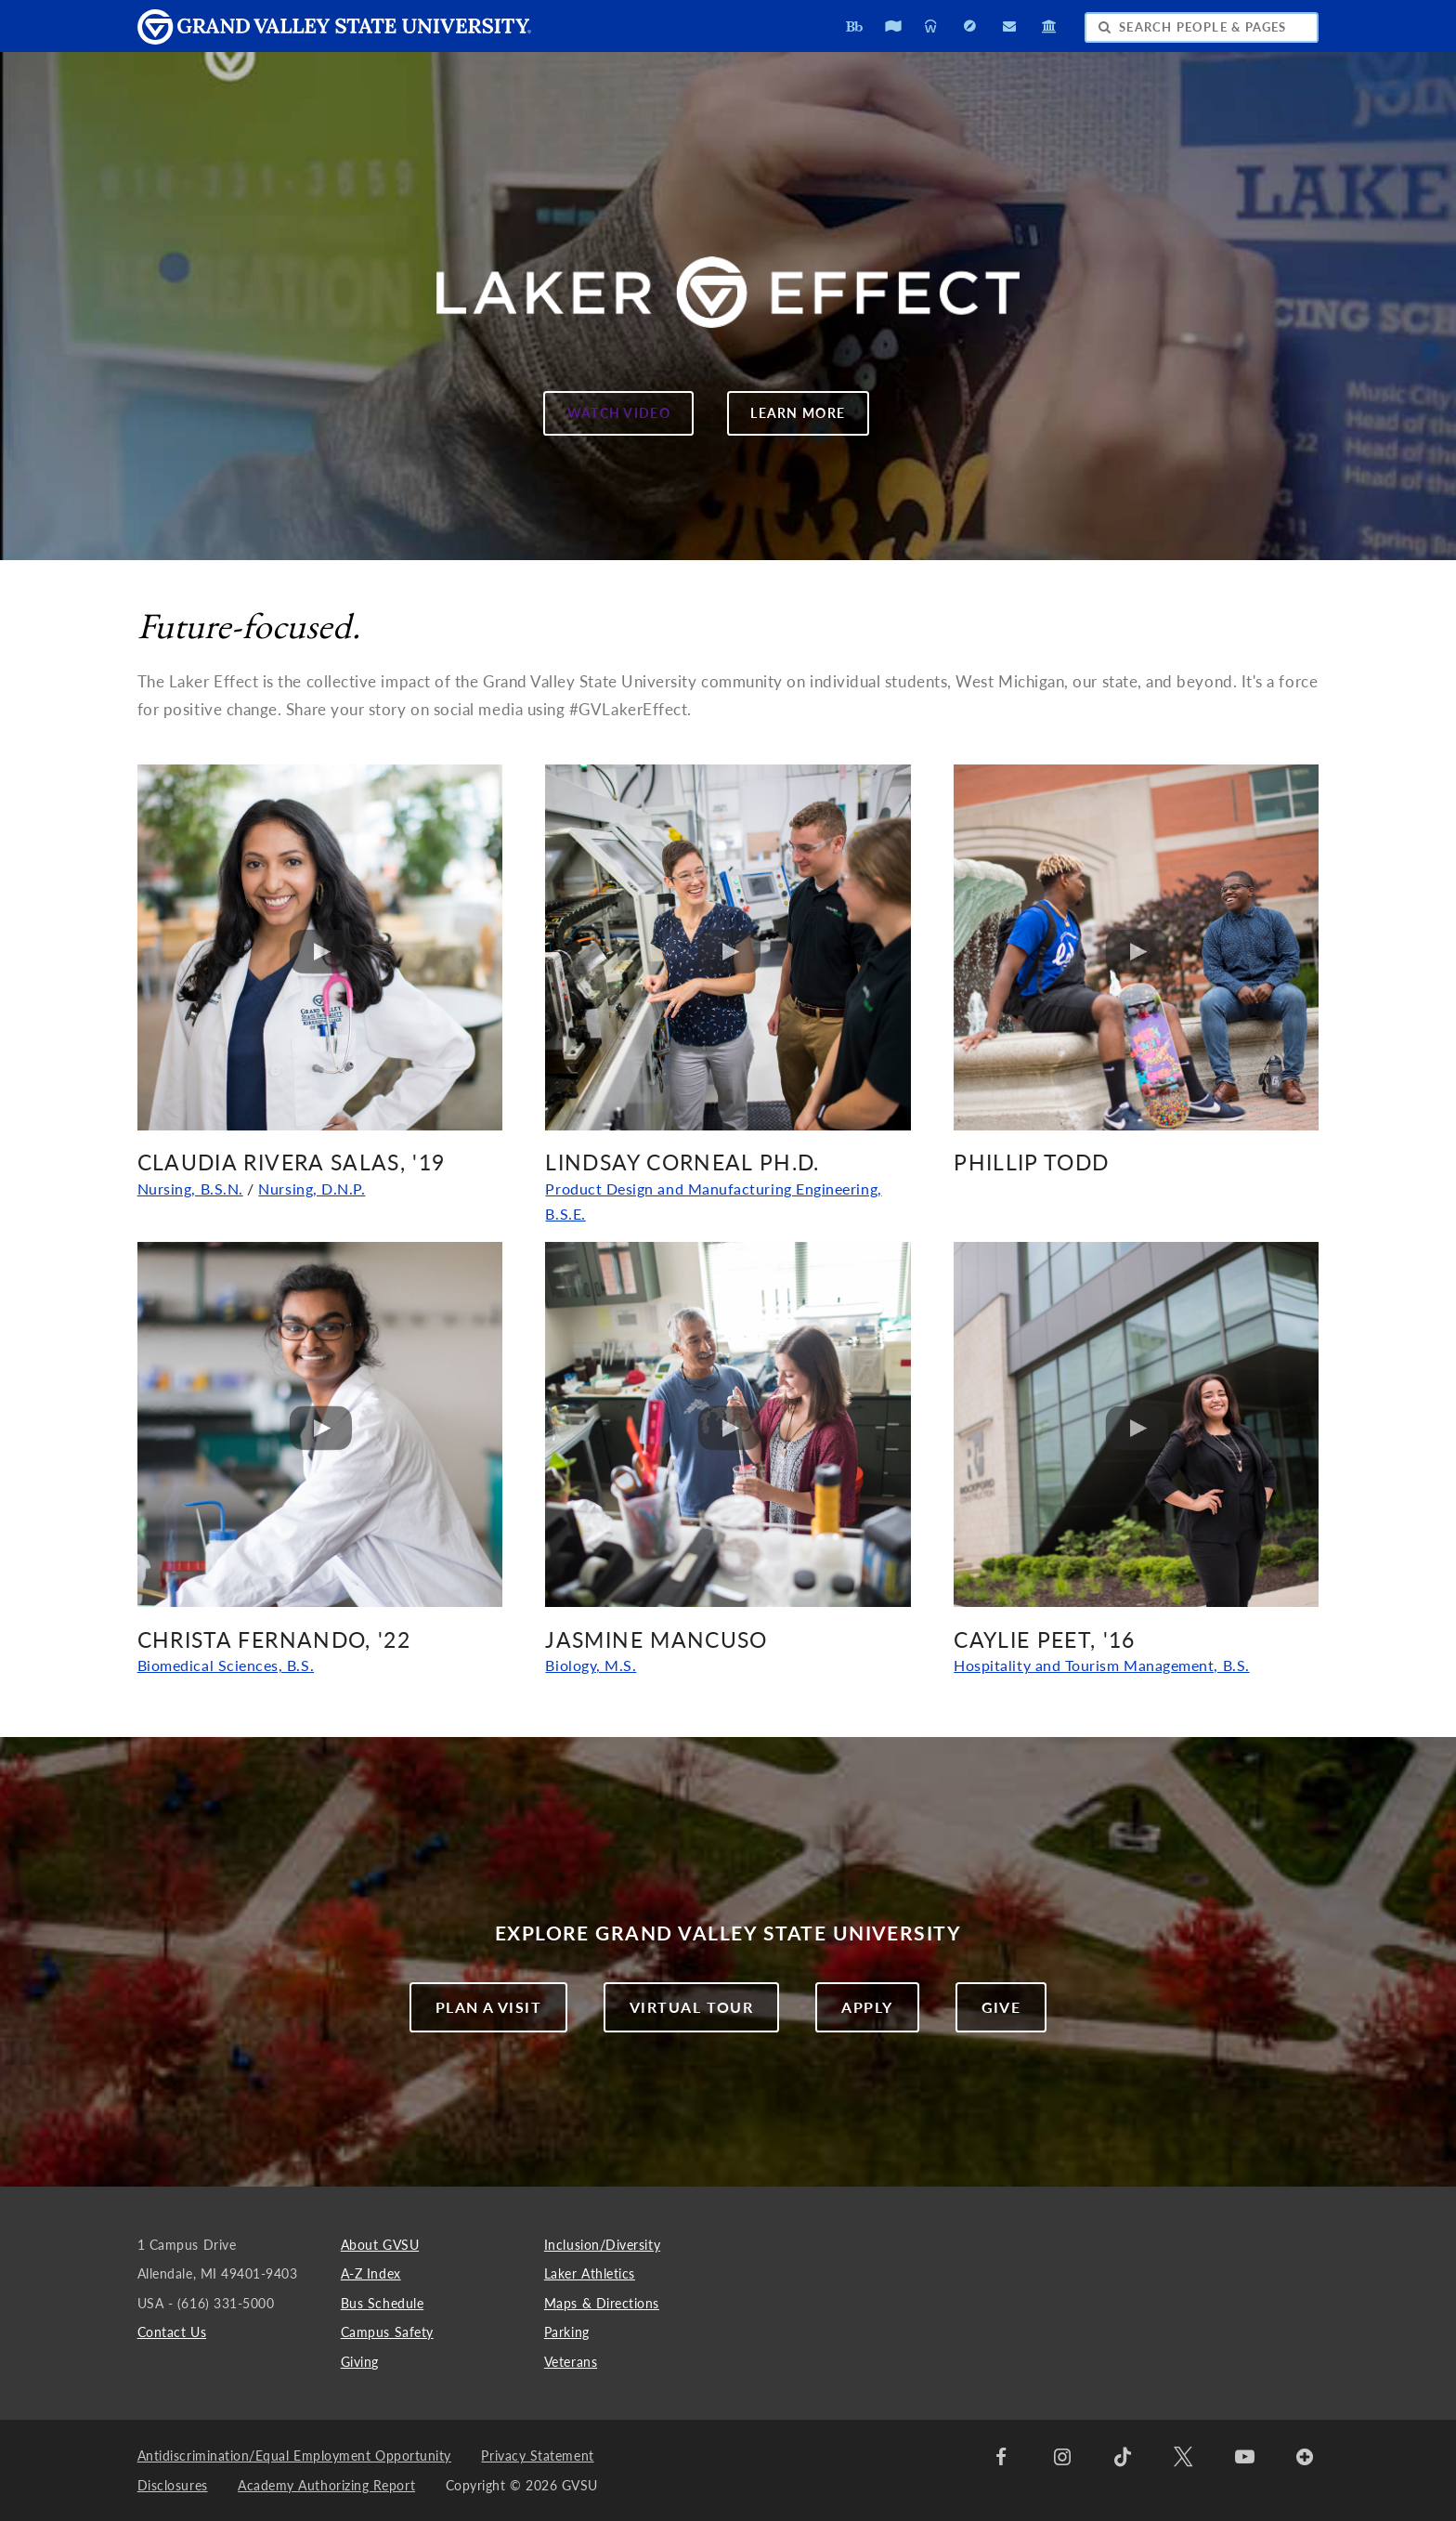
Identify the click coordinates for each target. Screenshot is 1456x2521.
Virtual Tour (691, 2007)
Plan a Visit (488, 2007)
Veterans (570, 2362)
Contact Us (171, 2332)
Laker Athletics (589, 2273)
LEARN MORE (786, 419)
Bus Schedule (382, 2303)
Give (1001, 2007)
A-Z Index (371, 2273)
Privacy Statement (537, 2455)
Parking (567, 2332)
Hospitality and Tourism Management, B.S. (1101, 1665)
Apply (866, 2007)
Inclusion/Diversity (602, 2245)
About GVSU (380, 2245)
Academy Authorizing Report (326, 2485)
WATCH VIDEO (606, 419)
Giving (360, 2362)
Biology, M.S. (590, 1665)
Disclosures (172, 2485)
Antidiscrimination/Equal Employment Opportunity (294, 2455)
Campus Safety (387, 2332)
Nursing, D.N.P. (311, 1189)
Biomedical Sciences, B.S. (225, 1665)
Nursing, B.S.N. (190, 1189)
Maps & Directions (601, 2303)
